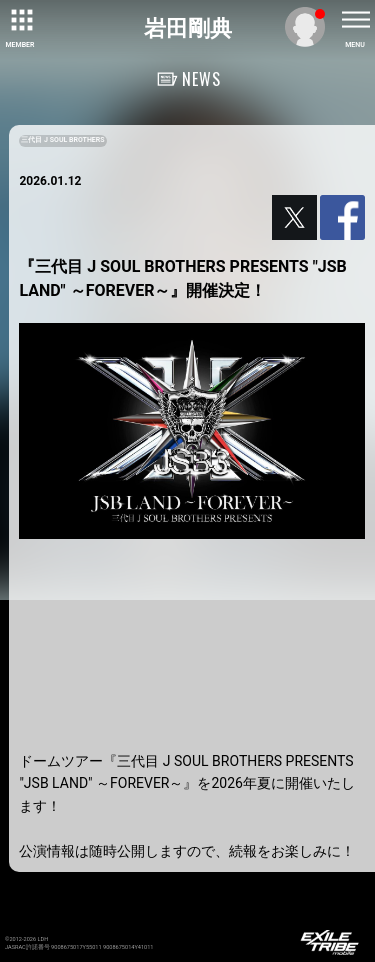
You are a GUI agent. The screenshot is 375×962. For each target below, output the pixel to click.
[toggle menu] (355, 20)
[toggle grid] (20, 20)
